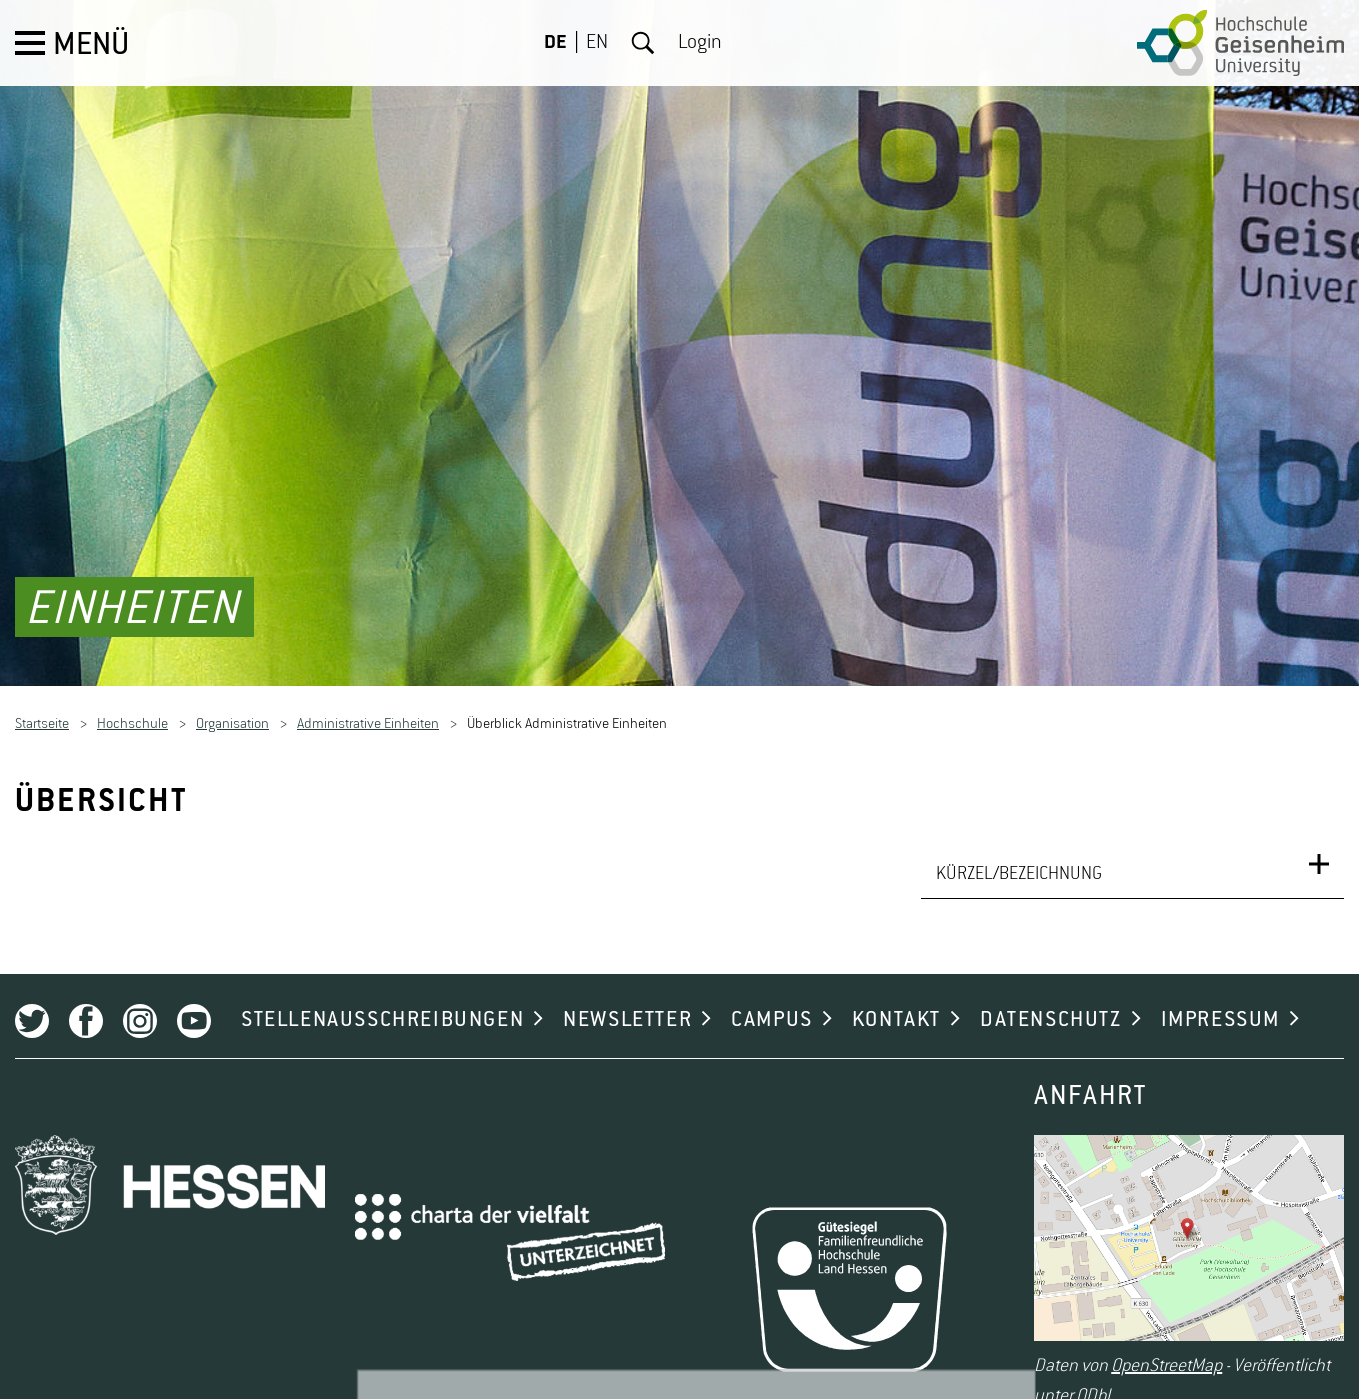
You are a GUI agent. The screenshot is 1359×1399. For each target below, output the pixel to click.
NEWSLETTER (627, 1006)
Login (700, 43)
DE (555, 43)
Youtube (194, 1007)
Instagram (140, 1007)
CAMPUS (772, 1006)
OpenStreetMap (1166, 1352)
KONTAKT (896, 1006)
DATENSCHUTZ (1051, 1006)
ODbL (1095, 1382)
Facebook (86, 1007)
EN (597, 43)
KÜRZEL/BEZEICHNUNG (1019, 860)
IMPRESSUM (1220, 1006)
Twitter (32, 1007)
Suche (643, 43)
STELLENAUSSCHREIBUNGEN (382, 1006)
